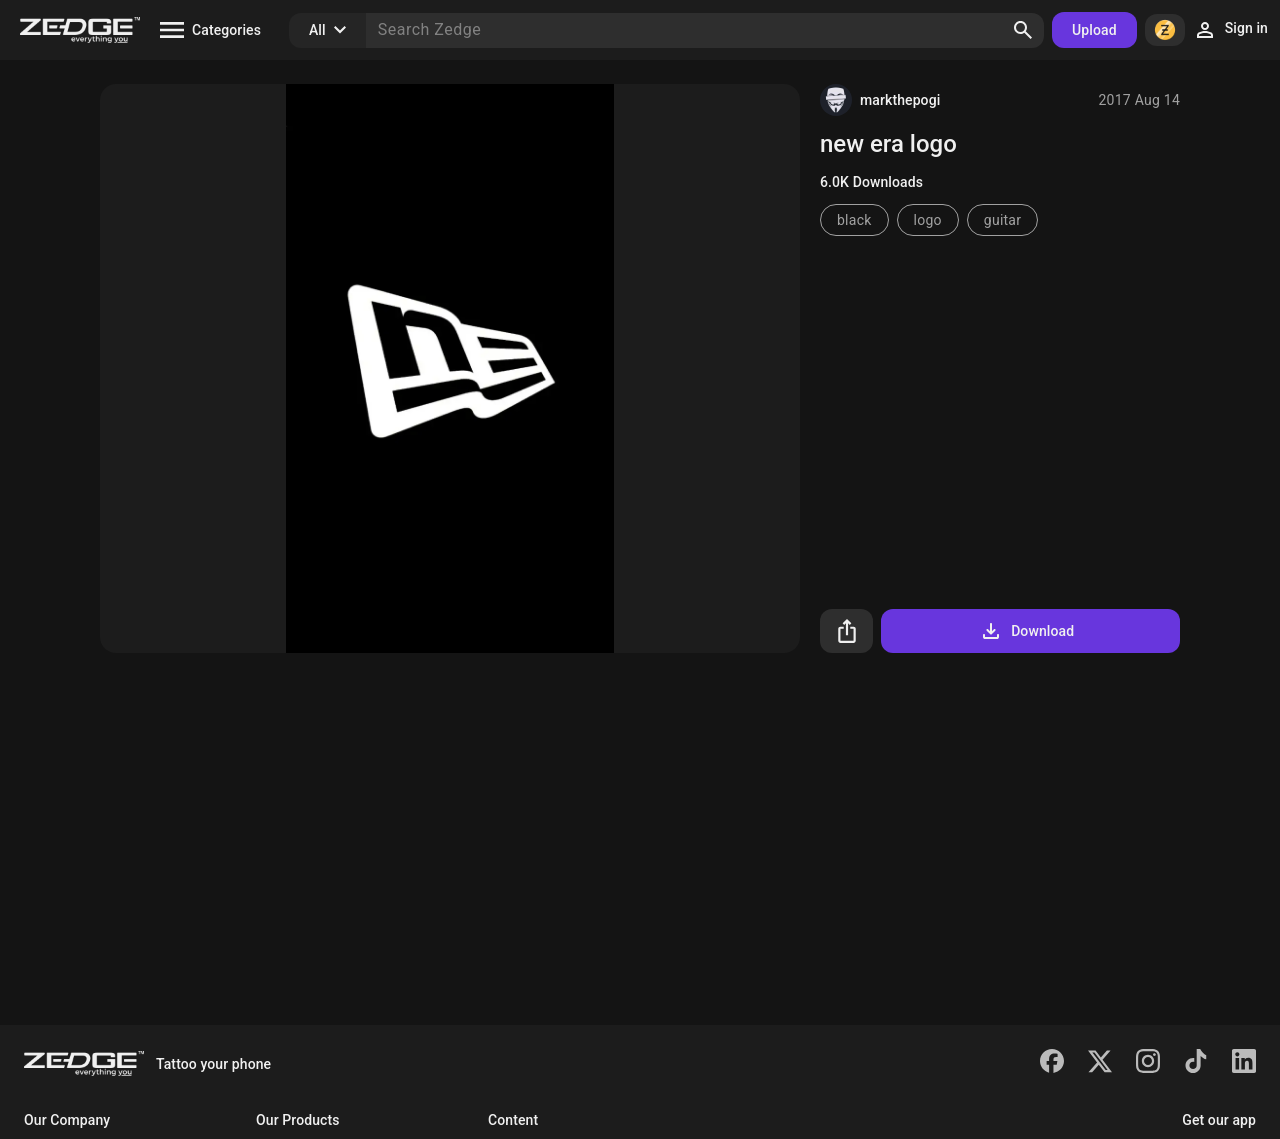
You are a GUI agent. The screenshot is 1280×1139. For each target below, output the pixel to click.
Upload (1094, 30)
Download (1026, 631)
